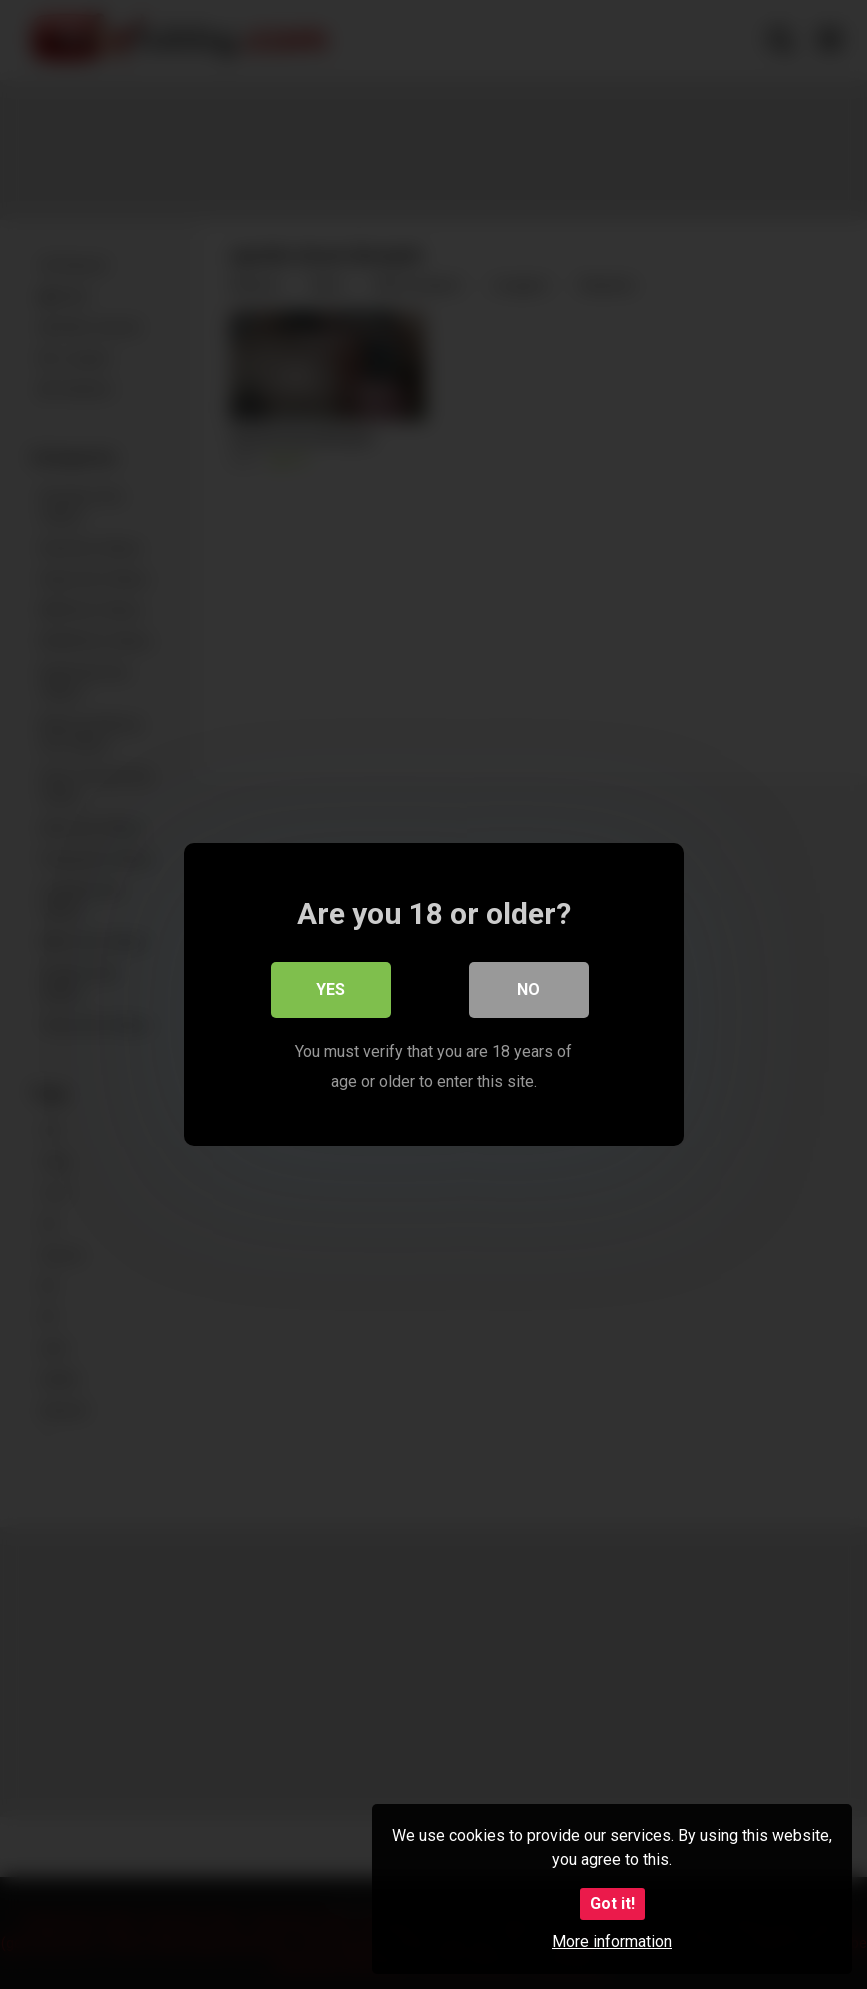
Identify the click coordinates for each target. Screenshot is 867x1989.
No (528, 989)
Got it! (612, 1903)
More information (612, 1941)
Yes (330, 989)
